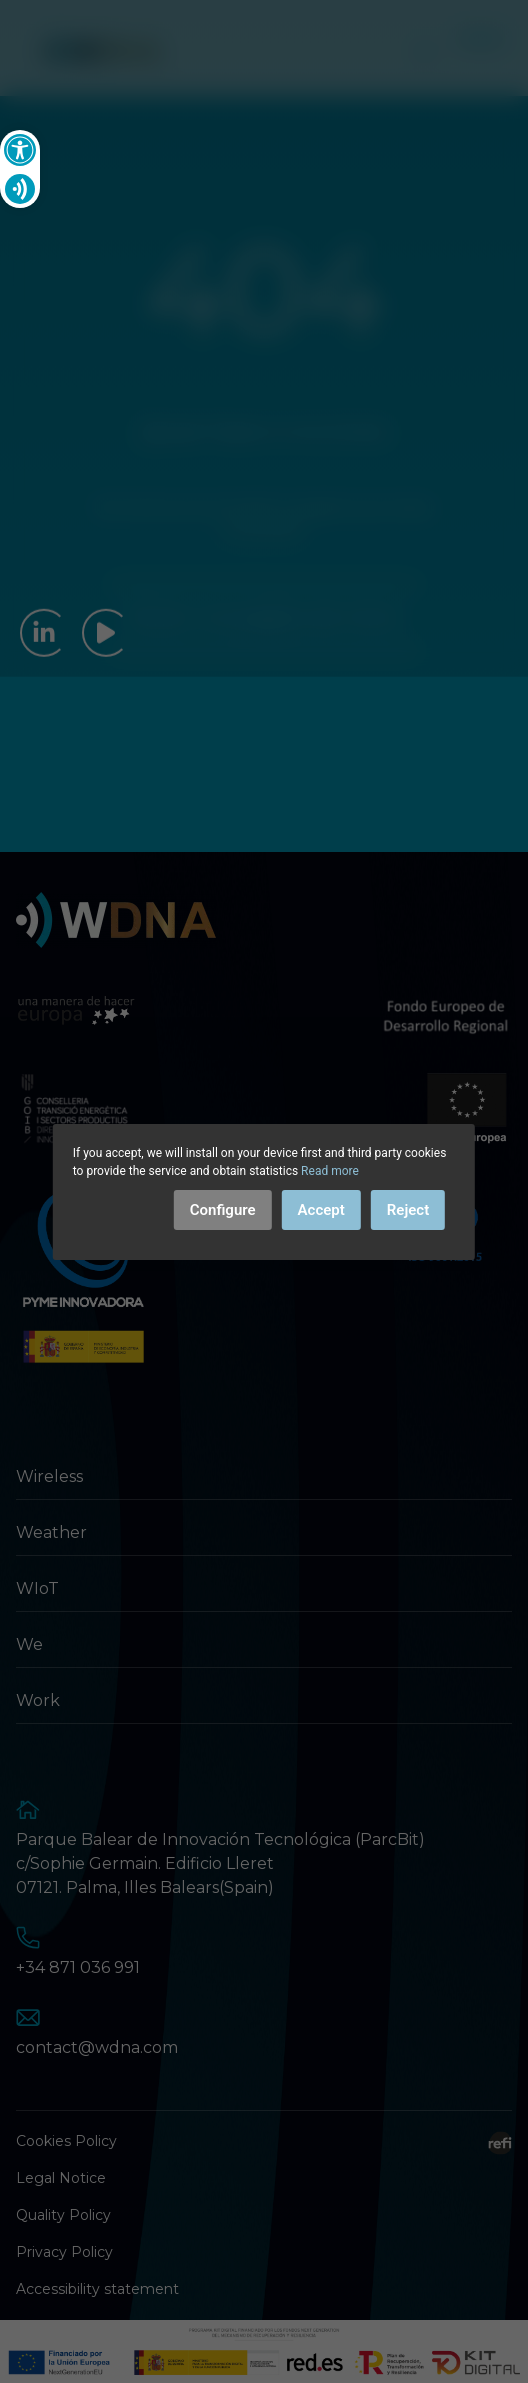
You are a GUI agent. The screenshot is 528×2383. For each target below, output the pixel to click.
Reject (408, 1210)
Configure (223, 1210)
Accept (321, 1210)
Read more (330, 1171)
